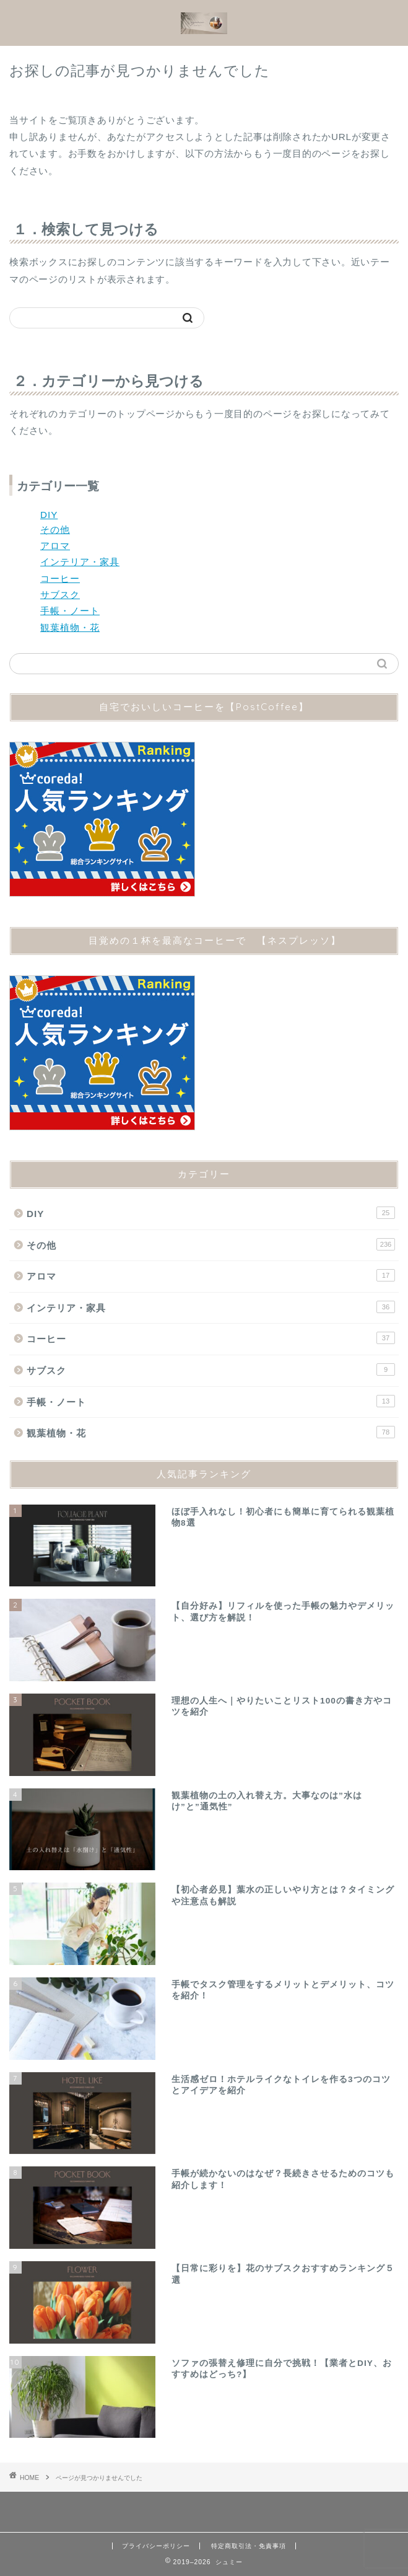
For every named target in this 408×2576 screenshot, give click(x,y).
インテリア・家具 (79, 561)
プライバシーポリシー (156, 2546)
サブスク (60, 594)
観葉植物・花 (70, 627)
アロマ (55, 545)
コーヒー (60, 578)
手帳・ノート (70, 610)
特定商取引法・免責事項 (248, 2546)
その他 (55, 529)
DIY (49, 514)
